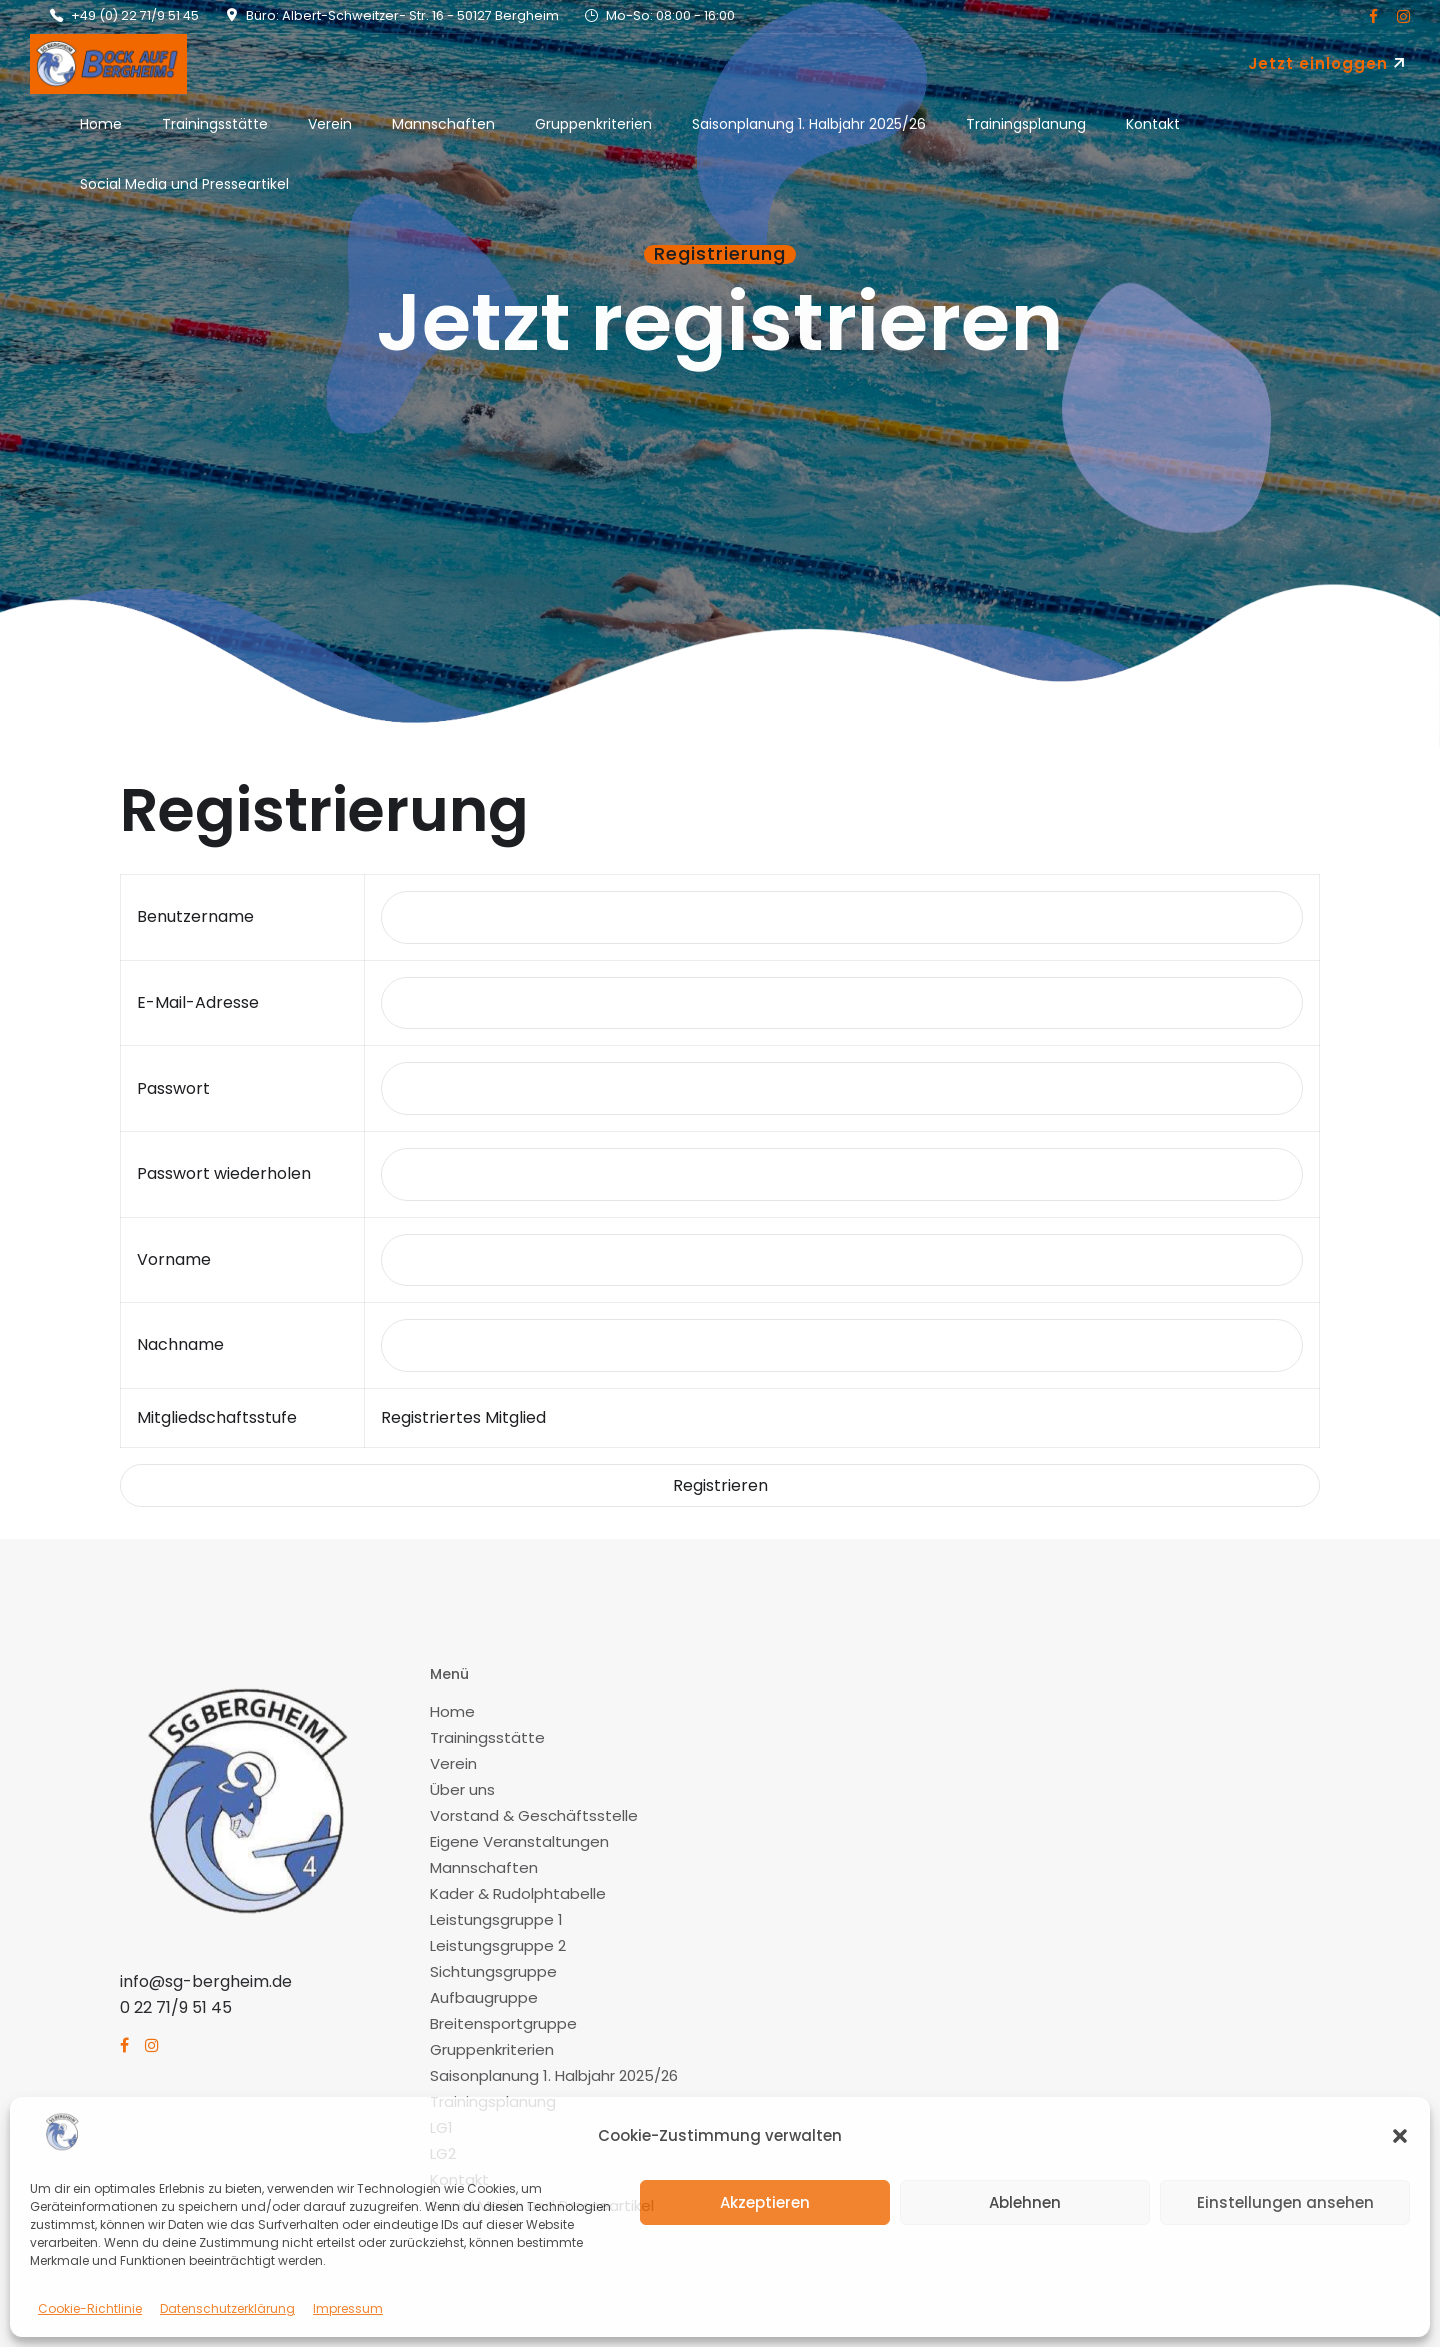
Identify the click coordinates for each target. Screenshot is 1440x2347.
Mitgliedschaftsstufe (217, 1417)
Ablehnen (1025, 2202)
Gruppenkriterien (593, 124)
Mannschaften (443, 124)
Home (101, 124)
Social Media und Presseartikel (184, 184)
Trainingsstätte (215, 124)
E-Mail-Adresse (198, 1002)
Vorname (174, 1259)
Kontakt (1153, 124)
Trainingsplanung (1026, 124)
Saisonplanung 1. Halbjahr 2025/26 (809, 124)
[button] (1400, 2136)
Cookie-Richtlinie (90, 2308)
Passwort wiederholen (224, 1173)
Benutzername (195, 916)
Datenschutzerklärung (227, 2308)
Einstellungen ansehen (1285, 2202)
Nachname (180, 1344)
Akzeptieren (765, 2202)
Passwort (173, 1088)
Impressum (348, 2308)
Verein (330, 124)
